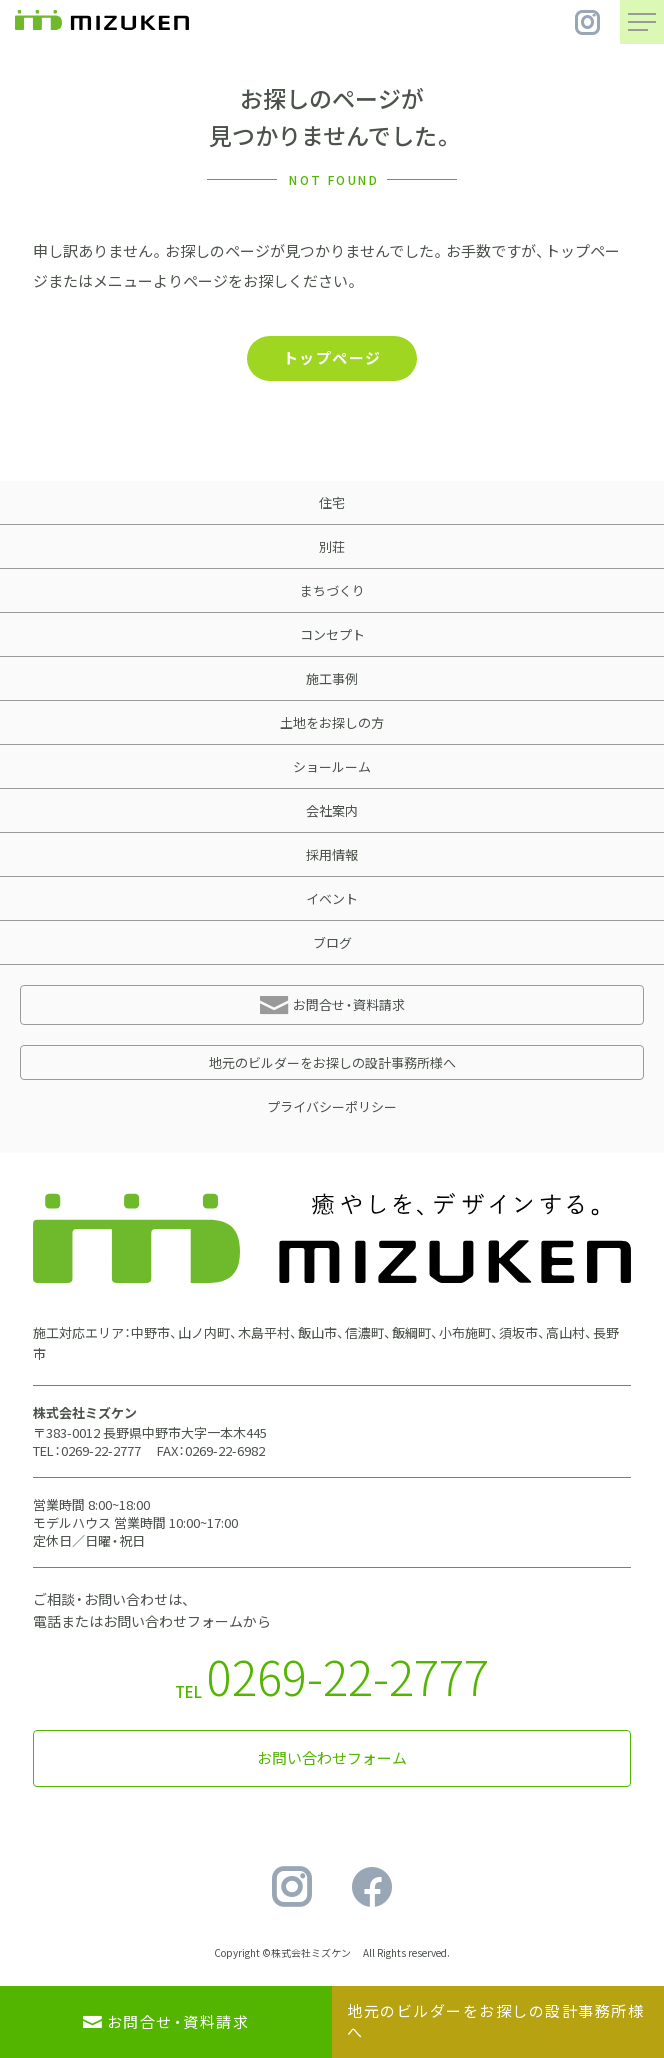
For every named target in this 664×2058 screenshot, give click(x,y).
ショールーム (332, 766)
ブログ (332, 942)
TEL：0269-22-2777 (87, 1450)
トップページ (332, 358)
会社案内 (332, 810)
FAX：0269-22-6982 (211, 1450)
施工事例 (332, 678)
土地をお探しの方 (332, 722)
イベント (332, 898)
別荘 (332, 546)
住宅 (332, 502)
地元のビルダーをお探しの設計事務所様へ (332, 1062)
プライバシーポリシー (332, 1106)
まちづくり (332, 590)
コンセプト (332, 634)
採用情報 (332, 854)
